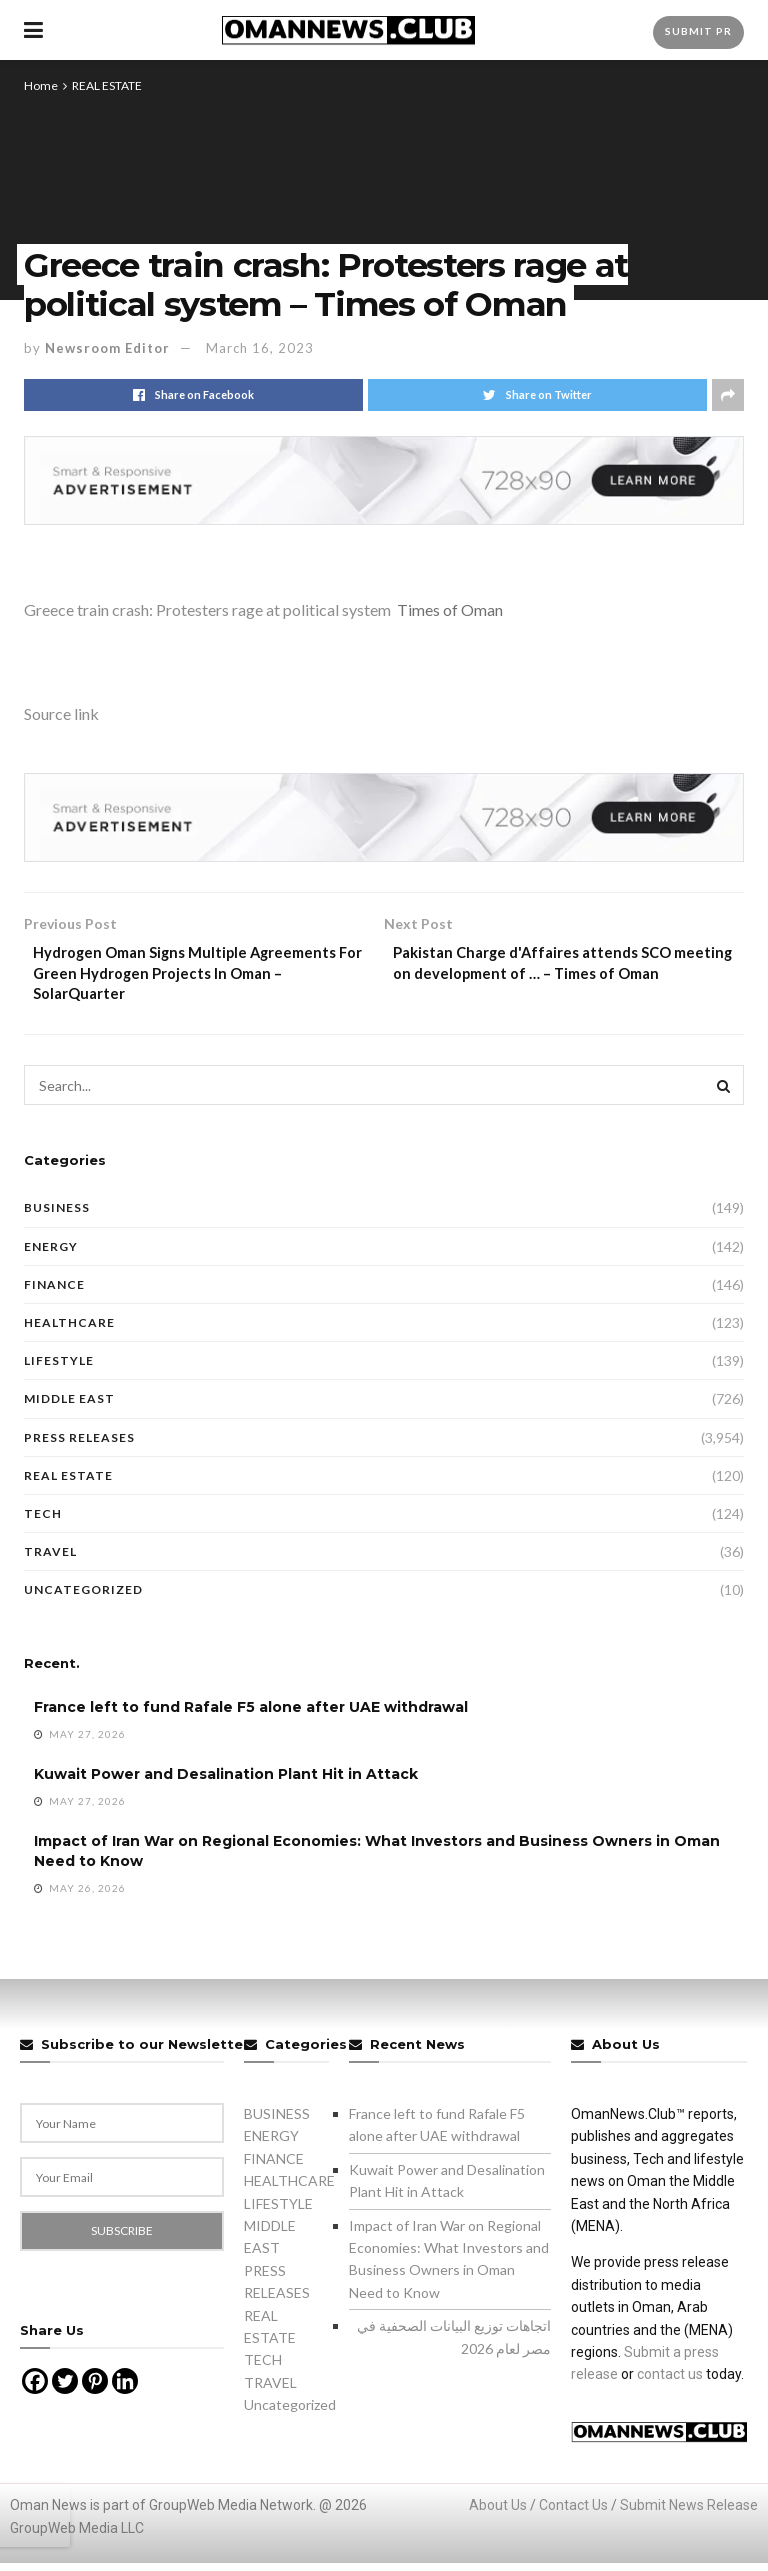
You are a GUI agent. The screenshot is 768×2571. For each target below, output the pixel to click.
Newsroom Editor (107, 348)
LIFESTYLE (59, 1368)
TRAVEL (50, 1559)
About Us (498, 2514)
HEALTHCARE (69, 1330)
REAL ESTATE (107, 85)
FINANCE (54, 1292)
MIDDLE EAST (69, 1407)
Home (41, 85)
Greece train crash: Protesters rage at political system (207, 609)
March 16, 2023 (260, 348)
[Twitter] (65, 2390)
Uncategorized (83, 1598)
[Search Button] (724, 1094)
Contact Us (573, 2514)
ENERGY (51, 1254)
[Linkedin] (125, 2390)
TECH (43, 1521)
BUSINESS (57, 1216)
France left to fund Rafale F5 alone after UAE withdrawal (251, 1716)
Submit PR (698, 31)
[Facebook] (35, 2390)
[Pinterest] (95, 2390)
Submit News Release (689, 2514)
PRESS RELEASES (79, 1445)
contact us (670, 2383)
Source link (61, 713)
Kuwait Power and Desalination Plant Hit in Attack (226, 1783)
